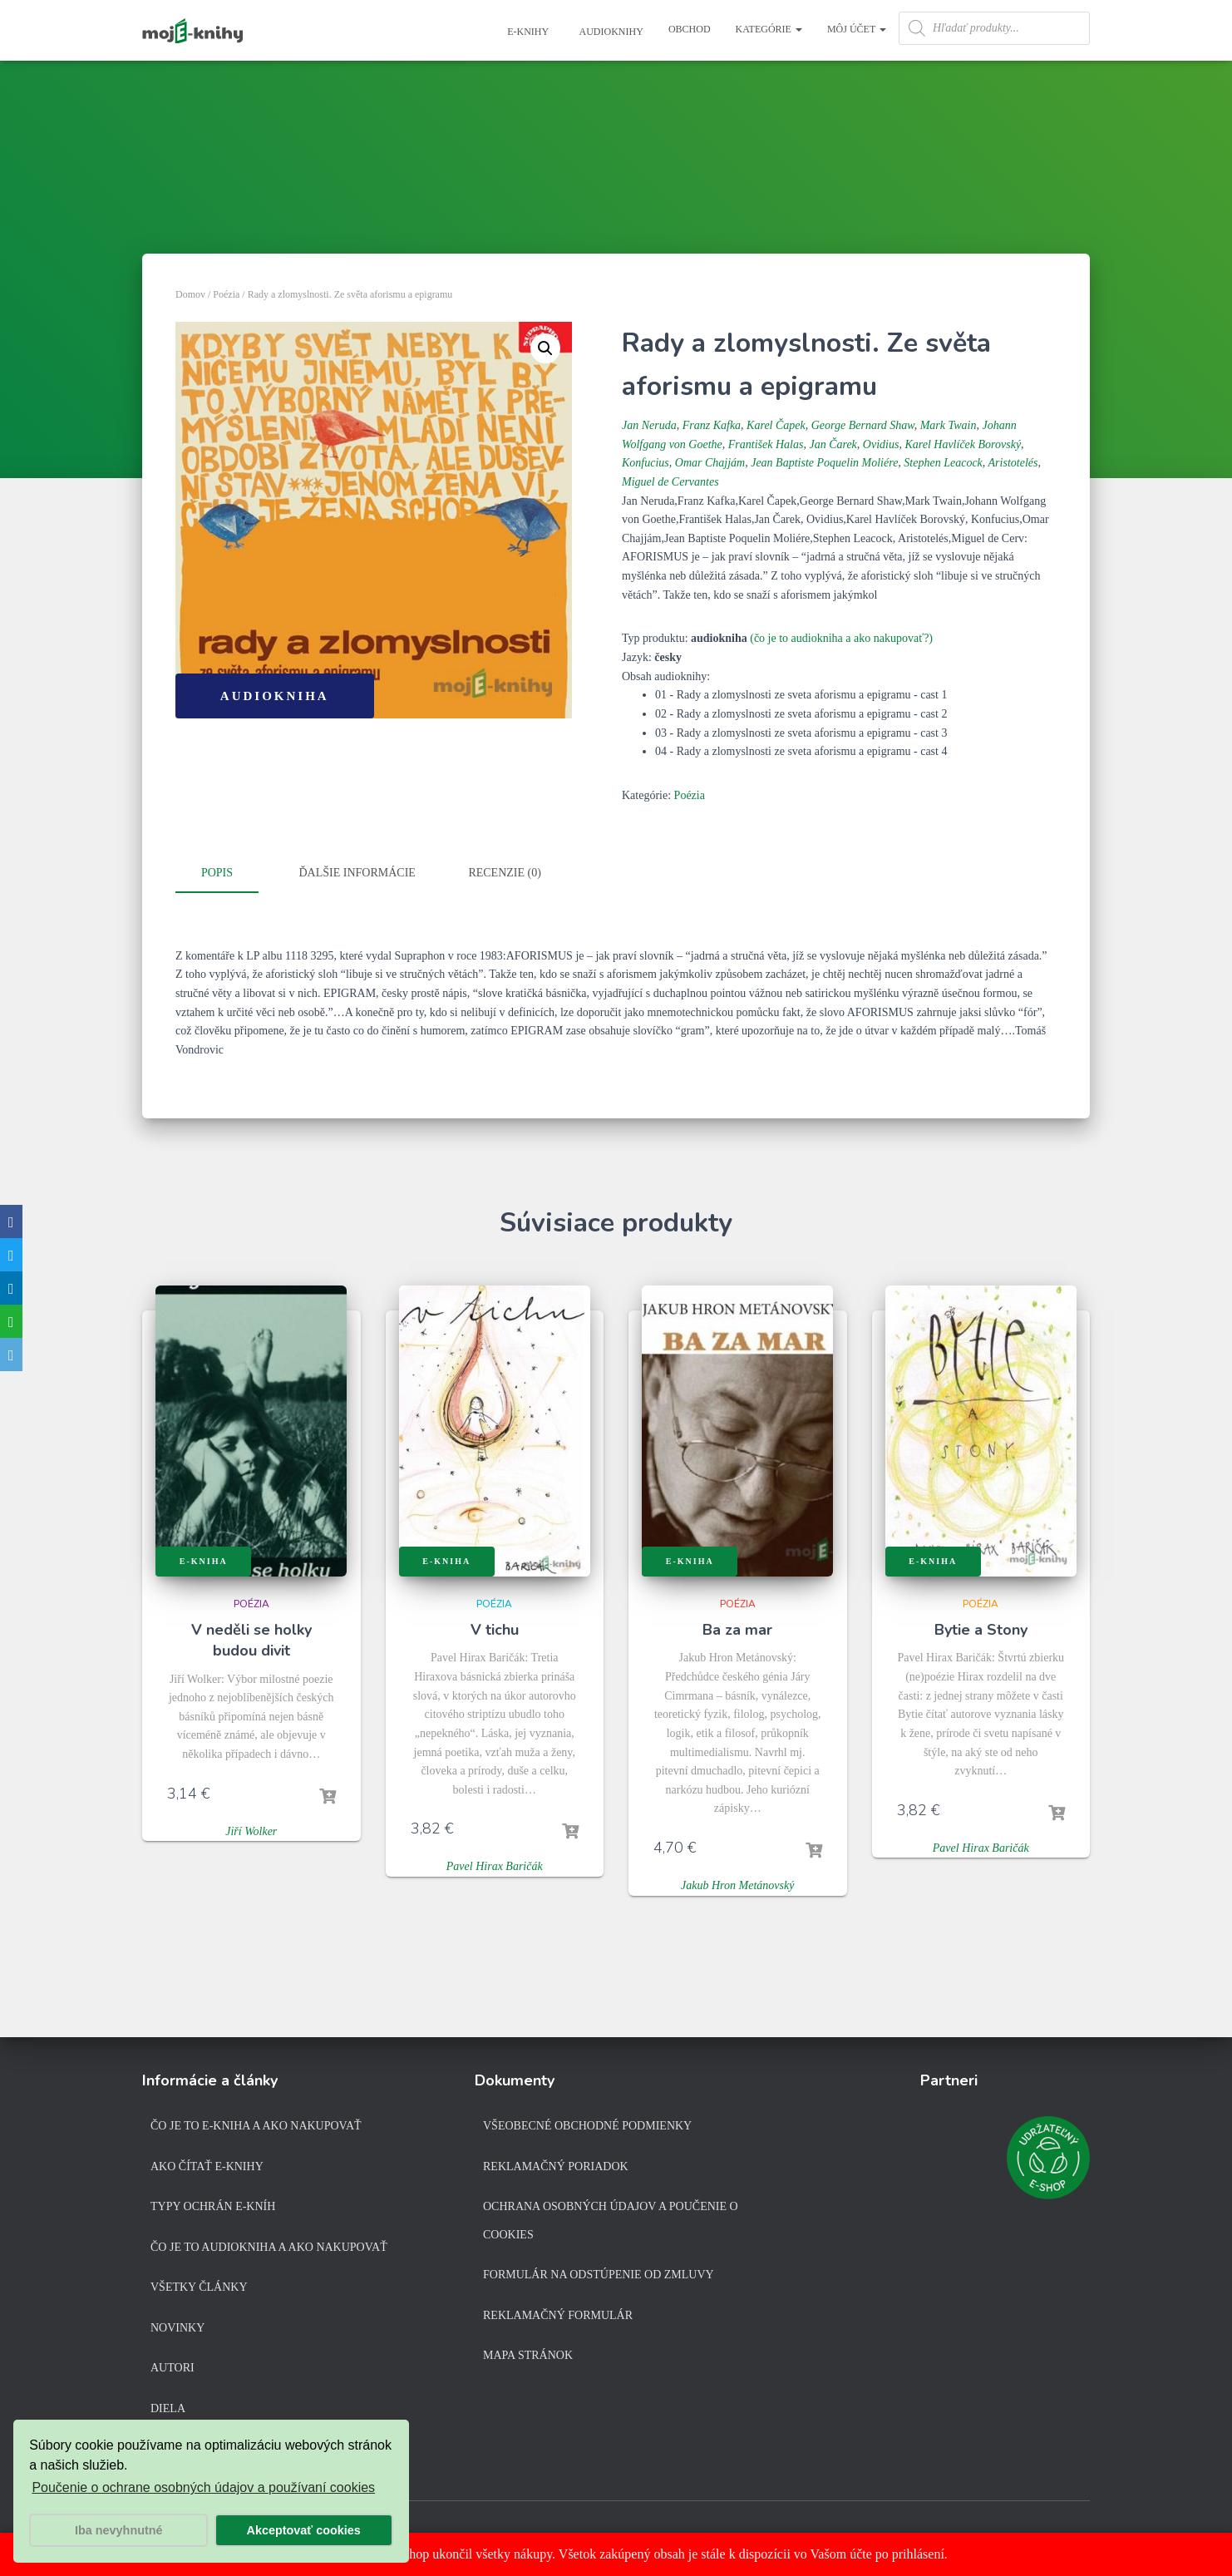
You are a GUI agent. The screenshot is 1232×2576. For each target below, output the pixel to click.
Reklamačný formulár (558, 2314)
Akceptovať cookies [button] (304, 2530)
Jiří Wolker (251, 1827)
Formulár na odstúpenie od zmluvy (598, 2274)
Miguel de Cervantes (670, 482)
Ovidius (881, 444)
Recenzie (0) (504, 872)
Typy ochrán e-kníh (212, 2205)
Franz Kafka (712, 425)
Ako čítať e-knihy (207, 2165)
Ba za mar (737, 1626)
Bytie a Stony (980, 1626)
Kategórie (769, 29)
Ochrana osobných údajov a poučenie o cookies (610, 2219)
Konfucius (645, 462)
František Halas (766, 444)
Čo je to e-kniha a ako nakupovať (256, 2125)
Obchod (689, 29)
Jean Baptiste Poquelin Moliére (824, 462)
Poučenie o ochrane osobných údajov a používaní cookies (203, 2487)
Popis (217, 872)
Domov (190, 294)
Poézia (226, 294)
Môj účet (856, 29)
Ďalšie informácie (357, 872)
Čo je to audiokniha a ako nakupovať (268, 2246)
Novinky (177, 2327)
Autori (172, 2367)
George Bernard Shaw (862, 425)
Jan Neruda (649, 425)
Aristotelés (1013, 462)
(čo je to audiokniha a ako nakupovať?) (841, 638)
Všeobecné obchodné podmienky (587, 2125)
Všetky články (199, 2286)
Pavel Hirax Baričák (494, 1863)
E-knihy (527, 31)
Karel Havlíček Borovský (962, 444)
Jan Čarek (832, 444)
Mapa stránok (528, 2355)
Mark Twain (948, 425)
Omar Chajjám (710, 462)
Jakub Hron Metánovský (737, 1882)
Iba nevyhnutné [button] (119, 2530)
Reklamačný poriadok (555, 2165)
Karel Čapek (776, 425)
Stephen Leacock (943, 462)
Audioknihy (610, 31)
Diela (167, 2407)
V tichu (495, 1626)
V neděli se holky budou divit (251, 1636)
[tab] (229, 874)
